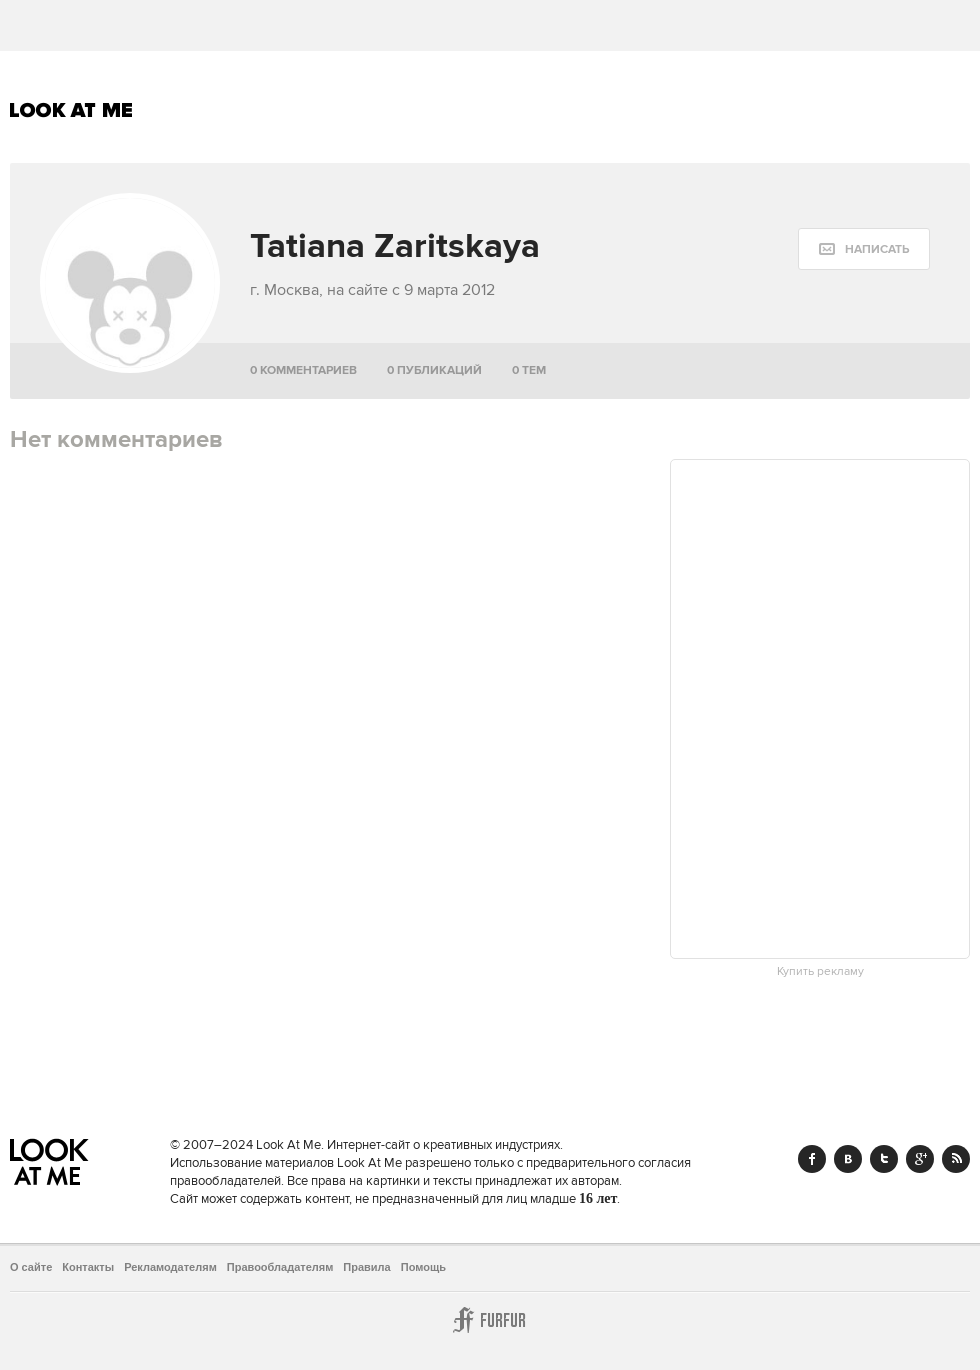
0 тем (529, 370)
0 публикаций (434, 370)
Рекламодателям (170, 1267)
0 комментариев (303, 370)
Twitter (884, 1159)
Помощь (423, 1267)
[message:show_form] (864, 249)
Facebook (812, 1159)
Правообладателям (280, 1267)
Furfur (490, 1320)
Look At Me (71, 110)
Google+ (920, 1159)
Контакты (88, 1267)
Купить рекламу (820, 972)
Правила (366, 1267)
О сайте (31, 1267)
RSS (956, 1159)
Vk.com (848, 1159)
